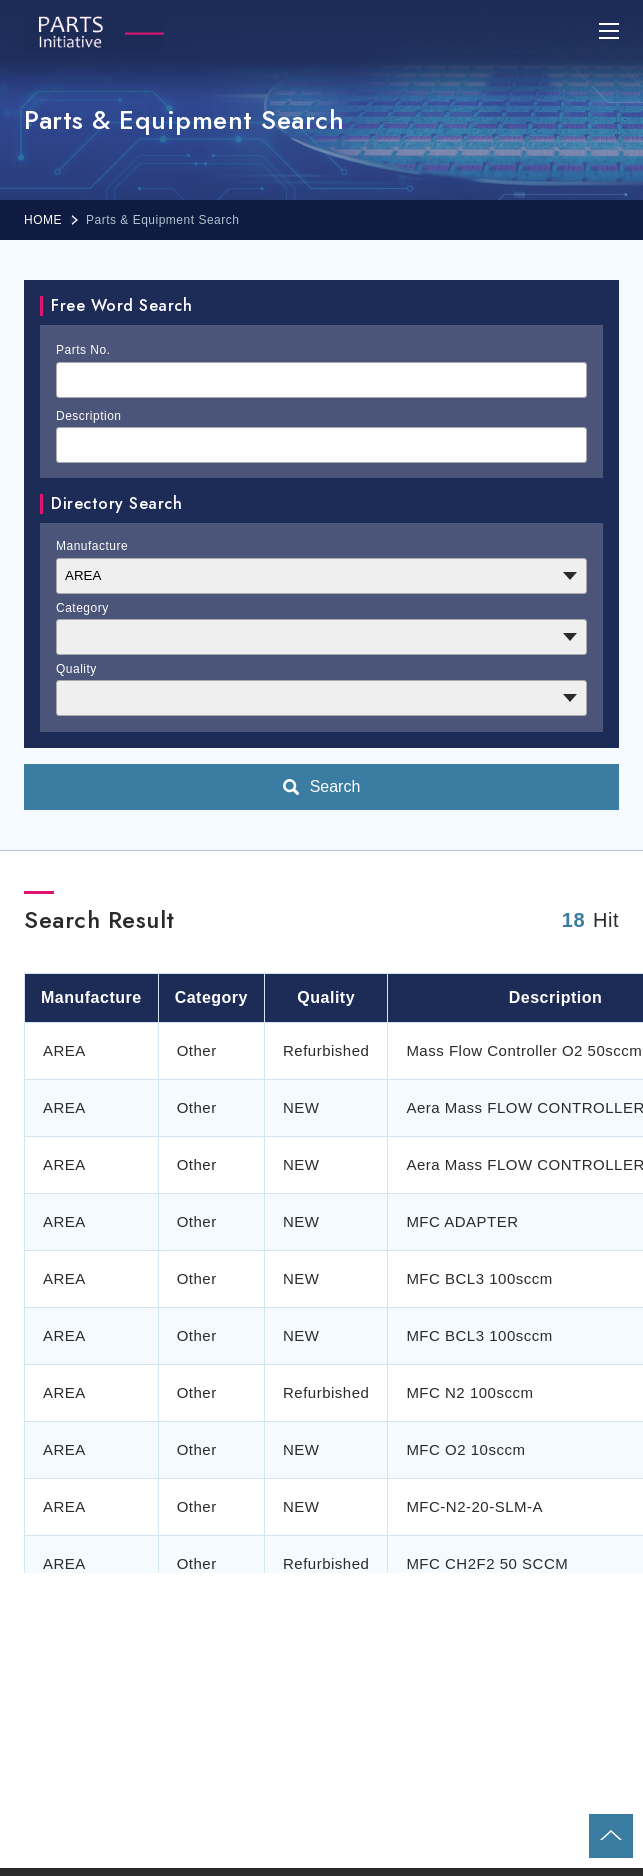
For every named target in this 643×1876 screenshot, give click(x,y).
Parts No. (83, 350)
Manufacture (92, 546)
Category (82, 608)
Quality (76, 669)
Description (89, 416)
